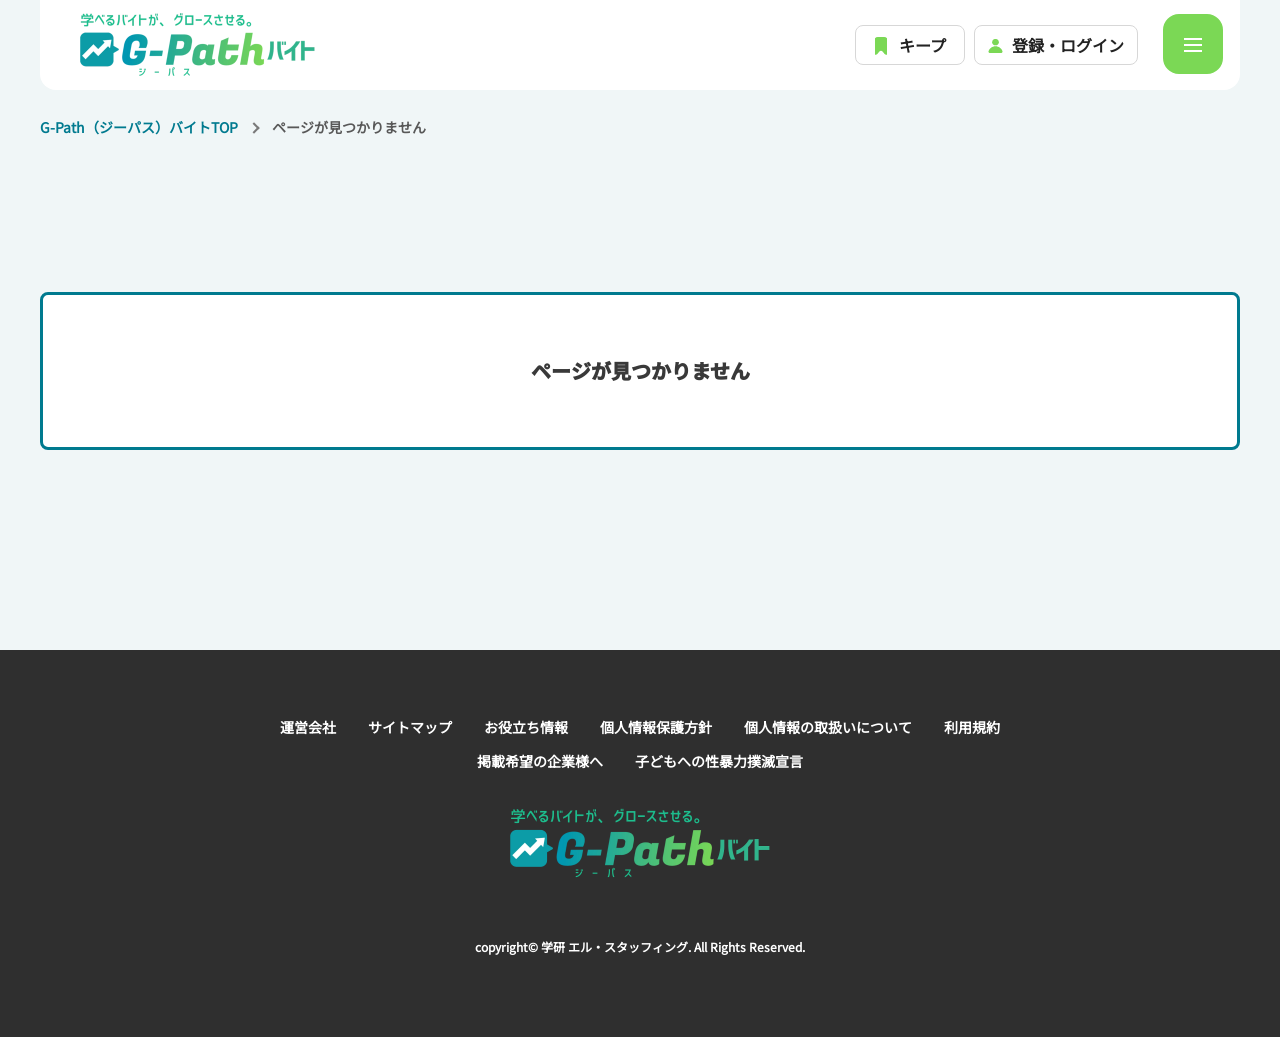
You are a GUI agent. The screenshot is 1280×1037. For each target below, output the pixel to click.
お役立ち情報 (526, 727)
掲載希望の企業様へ (540, 761)
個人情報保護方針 (656, 727)
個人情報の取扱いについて (828, 727)
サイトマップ (410, 727)
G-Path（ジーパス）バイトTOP (139, 127)
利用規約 (972, 727)
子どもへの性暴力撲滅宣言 (719, 761)
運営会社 (308, 727)
